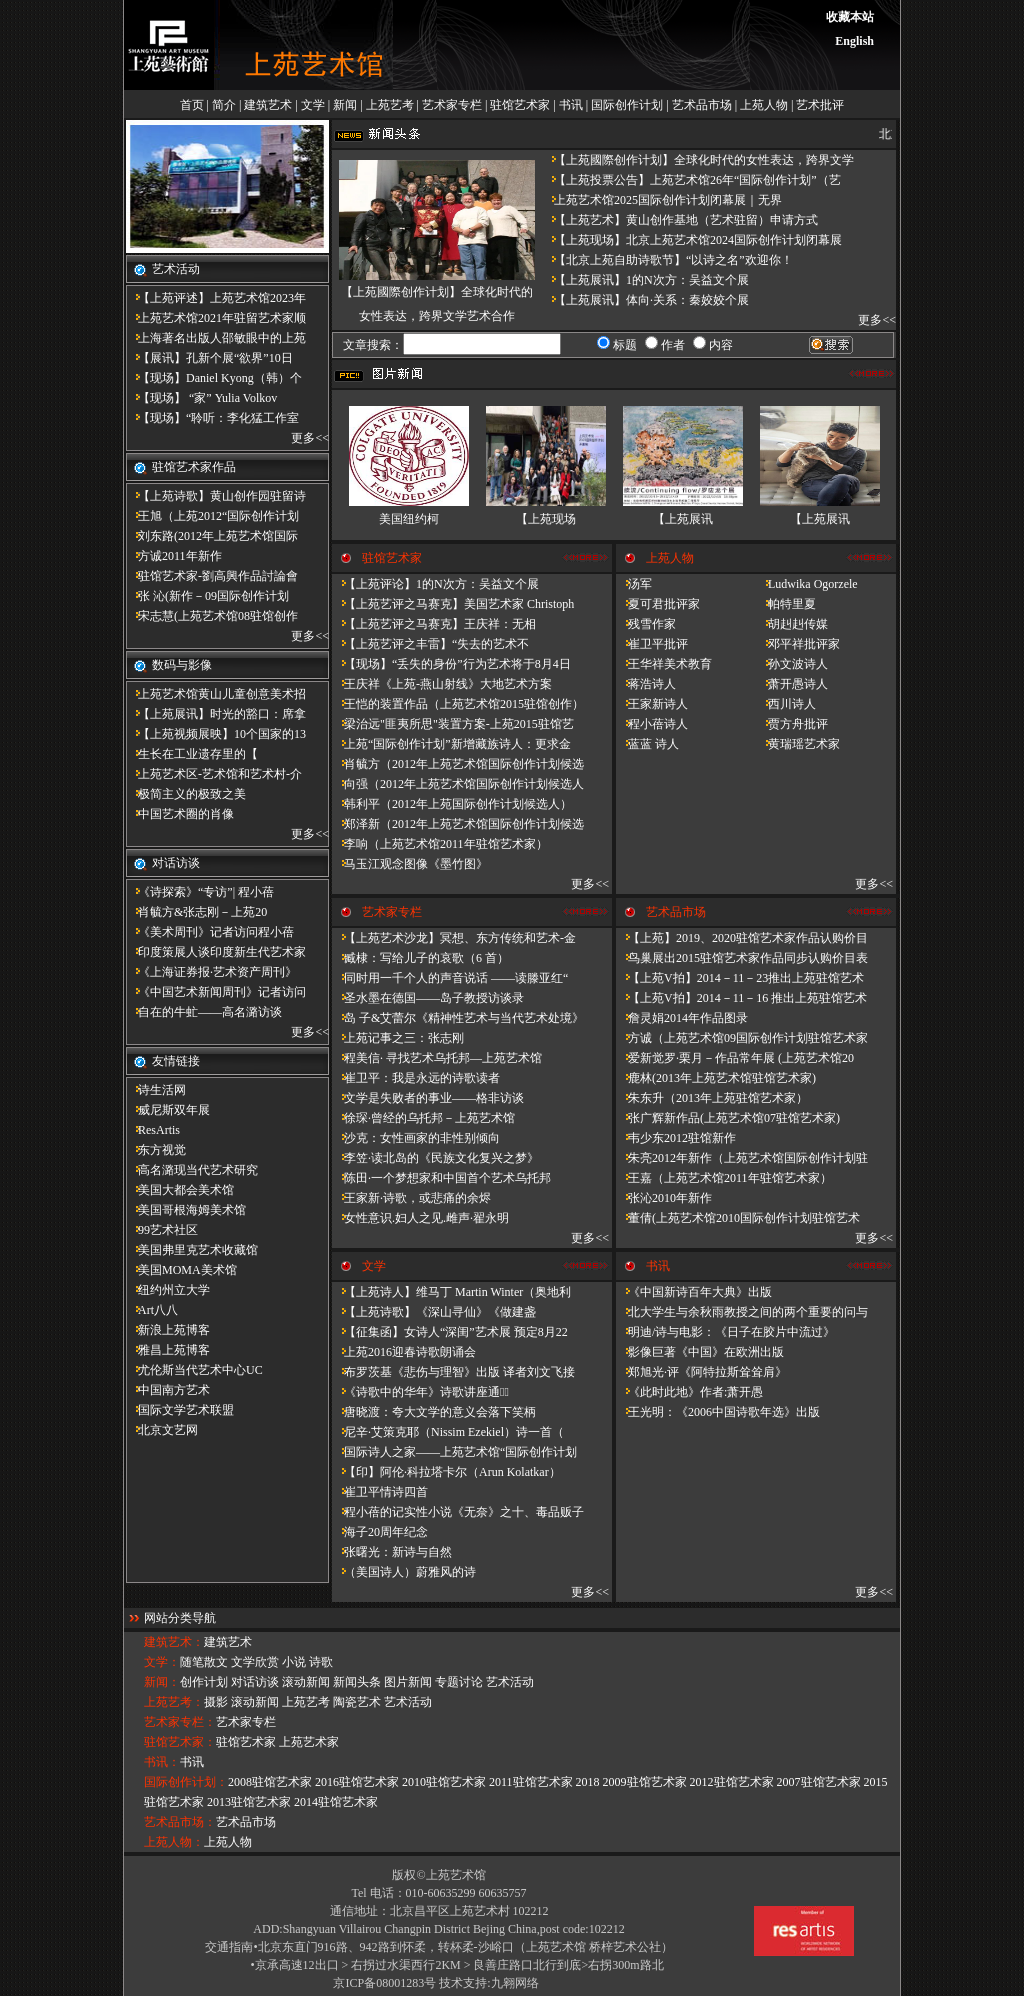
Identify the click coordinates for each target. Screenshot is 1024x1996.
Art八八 (152, 1310)
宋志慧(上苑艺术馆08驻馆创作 (212, 616)
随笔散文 (204, 1662)
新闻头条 (357, 1682)
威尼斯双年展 (168, 1110)
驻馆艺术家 (520, 105)
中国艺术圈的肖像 (180, 814)
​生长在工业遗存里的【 (192, 754)
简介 (224, 105)
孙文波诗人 (792, 664)
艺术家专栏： (180, 1722)
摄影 (216, 1702)
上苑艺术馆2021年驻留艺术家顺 (216, 318)
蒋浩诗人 (646, 684)
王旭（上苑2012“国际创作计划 (212, 516)
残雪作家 (646, 624)
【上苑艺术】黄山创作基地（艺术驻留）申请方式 (680, 220)
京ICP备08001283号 (384, 1983)
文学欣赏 (255, 1662)
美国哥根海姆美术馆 (186, 1210)
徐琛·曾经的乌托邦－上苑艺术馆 (423, 1118)
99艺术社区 (162, 1230)
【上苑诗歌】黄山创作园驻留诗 (216, 496)
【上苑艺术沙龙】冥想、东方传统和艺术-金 (454, 938)
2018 (588, 1782)
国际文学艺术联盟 (180, 1410)
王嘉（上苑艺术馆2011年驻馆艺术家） (724, 1178)
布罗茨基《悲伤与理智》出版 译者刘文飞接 (453, 1372)
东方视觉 (156, 1150)
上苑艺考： (174, 1702)
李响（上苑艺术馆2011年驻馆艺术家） (440, 844)
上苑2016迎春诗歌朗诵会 (404, 1352)
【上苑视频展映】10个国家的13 (216, 734)
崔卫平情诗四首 (380, 1492)
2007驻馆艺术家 (819, 1782)
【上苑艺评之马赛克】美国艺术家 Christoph (453, 604)
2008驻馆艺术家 (270, 1782)
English (854, 41)
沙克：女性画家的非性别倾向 (416, 1138)
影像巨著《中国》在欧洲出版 (700, 1352)
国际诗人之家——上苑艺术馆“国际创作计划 (454, 1452)
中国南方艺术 (168, 1390)
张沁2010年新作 (664, 1198)
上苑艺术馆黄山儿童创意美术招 (216, 694)
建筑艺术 (268, 105)
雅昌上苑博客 (168, 1350)
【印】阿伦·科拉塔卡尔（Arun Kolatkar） (446, 1472)
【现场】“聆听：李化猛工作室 (212, 418)
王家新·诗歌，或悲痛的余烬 (411, 1198)
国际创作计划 (627, 105)
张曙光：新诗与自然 (392, 1552)
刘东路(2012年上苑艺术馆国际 (212, 536)
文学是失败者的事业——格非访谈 (428, 1098)
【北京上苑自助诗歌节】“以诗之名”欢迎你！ (667, 260)
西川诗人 (786, 704)
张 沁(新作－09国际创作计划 (207, 596)
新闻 (345, 105)
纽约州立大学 (168, 1290)
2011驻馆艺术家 (531, 1782)
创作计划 (204, 1682)
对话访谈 (255, 1682)
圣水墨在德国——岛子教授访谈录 (428, 998)
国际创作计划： (186, 1782)
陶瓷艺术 (357, 1702)
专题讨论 (459, 1682)
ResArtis (153, 1130)
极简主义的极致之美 (186, 794)
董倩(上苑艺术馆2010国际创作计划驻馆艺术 (738, 1218)
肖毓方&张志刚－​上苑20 (196, 912)
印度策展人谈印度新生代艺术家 (216, 952)
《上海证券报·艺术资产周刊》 (211, 972)
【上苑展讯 (683, 519)
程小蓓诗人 (652, 724)
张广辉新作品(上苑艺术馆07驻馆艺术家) (728, 1118)
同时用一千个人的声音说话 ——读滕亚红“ (450, 978)
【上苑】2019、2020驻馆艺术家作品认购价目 (742, 938)
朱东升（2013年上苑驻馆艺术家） (712, 1098)
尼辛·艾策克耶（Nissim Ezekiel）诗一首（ (448, 1432)
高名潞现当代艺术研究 (192, 1170)
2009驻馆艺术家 (645, 1782)
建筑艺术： (174, 1642)
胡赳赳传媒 (792, 624)
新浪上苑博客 (168, 1330)
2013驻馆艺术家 (249, 1802)
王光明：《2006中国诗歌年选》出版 (718, 1412)
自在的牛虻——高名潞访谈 (204, 1012)
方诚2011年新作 (174, 556)
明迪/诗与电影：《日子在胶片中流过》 (725, 1332)
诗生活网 (156, 1090)
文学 (313, 105)
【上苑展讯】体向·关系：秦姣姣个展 (645, 300)
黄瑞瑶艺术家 (798, 744)
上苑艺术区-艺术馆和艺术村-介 (214, 774)
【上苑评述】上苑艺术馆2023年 (216, 298)
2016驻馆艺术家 (357, 1782)
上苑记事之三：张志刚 (398, 1038)
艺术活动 (510, 1682)
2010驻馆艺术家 (444, 1782)
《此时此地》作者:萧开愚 (689, 1392)
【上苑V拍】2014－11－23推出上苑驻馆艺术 (740, 978)
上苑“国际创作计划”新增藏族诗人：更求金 (451, 744)
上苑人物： (174, 1842)
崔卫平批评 (652, 644)
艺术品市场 (702, 105)
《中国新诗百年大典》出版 (694, 1292)
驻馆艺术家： (180, 1742)
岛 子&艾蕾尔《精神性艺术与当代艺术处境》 (458, 1018)
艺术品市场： (180, 1822)
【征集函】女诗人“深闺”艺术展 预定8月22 (450, 1332)
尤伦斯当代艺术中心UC (194, 1370)
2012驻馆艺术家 (732, 1782)
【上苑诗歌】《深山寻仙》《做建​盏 (434, 1312)
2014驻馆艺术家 (336, 1802)
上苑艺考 (390, 105)
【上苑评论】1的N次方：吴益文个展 (435, 584)
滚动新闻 (306, 1682)
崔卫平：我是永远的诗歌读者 (416, 1078)
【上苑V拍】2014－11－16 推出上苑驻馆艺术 (741, 998)
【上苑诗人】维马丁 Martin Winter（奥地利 (451, 1292)
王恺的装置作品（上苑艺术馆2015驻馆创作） (458, 704)
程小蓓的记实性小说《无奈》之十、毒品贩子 (458, 1512)
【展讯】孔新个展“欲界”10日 (209, 358)
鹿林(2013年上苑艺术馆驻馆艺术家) (716, 1078)
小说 (294, 1662)
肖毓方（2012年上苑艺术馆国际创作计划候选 (458, 764)
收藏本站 (850, 17)
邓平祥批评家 (798, 644)
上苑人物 (764, 105)
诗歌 (321, 1662)
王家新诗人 (652, 704)
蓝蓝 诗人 (647, 744)
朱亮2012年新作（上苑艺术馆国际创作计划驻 (742, 1158)
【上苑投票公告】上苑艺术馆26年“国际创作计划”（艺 (691, 180)
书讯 (571, 105)
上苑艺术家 (309, 1742)
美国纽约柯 (409, 519)
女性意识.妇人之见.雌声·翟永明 (420, 1218)
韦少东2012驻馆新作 (676, 1138)
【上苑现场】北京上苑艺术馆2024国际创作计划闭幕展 (692, 240)
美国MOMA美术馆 (181, 1270)
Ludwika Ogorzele (807, 584)
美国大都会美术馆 (180, 1190)
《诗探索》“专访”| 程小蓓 (200, 892)
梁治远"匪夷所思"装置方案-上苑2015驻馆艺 (453, 724)
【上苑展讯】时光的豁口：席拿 (216, 714)
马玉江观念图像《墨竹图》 (410, 864)
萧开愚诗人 (792, 684)
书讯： (162, 1762)
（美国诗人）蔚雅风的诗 (404, 1572)
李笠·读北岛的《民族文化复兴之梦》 (435, 1158)
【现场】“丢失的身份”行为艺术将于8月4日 (451, 664)
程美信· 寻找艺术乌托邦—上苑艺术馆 (437, 1058)
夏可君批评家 (658, 604)
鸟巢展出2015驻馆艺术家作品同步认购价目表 (742, 958)
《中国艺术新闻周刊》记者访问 (216, 992)
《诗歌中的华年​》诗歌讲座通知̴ (420, 1392)
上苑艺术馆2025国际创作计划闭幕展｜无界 (662, 200)
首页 (192, 105)
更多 (303, 438)
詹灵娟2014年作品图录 (682, 1018)
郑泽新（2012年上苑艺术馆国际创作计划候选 (458, 824)
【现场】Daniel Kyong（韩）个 (214, 378)
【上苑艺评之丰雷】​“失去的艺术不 (430, 644)
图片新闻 (408, 1682)
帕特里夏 (786, 604)
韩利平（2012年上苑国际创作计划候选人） (452, 804)
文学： (162, 1662)
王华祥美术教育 (664, 664)
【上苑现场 (546, 519)
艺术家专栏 (452, 105)
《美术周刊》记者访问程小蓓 (210, 932)
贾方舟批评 (792, 724)
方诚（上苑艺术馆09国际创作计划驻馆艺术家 (742, 1038)
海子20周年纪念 (380, 1532)
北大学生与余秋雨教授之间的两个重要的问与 (742, 1312)
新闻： (162, 1682)
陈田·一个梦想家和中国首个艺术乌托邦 (441, 1178)
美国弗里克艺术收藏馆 (192, 1250)
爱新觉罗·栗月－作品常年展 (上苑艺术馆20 (735, 1058)
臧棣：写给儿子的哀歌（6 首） (420, 958)
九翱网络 (515, 1983)
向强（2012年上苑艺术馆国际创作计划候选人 (458, 784)
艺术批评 (820, 105)
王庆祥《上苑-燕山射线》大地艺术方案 (442, 684)
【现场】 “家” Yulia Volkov (201, 398)
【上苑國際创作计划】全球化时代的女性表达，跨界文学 (698, 160)
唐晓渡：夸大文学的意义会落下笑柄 (434, 1412)
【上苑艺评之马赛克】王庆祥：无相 (434, 624)
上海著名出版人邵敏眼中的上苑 (216, 338)
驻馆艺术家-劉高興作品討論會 (212, 576)
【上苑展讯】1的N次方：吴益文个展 (645, 280)
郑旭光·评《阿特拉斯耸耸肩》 (701, 1372)
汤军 (634, 584)
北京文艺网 (162, 1430)
